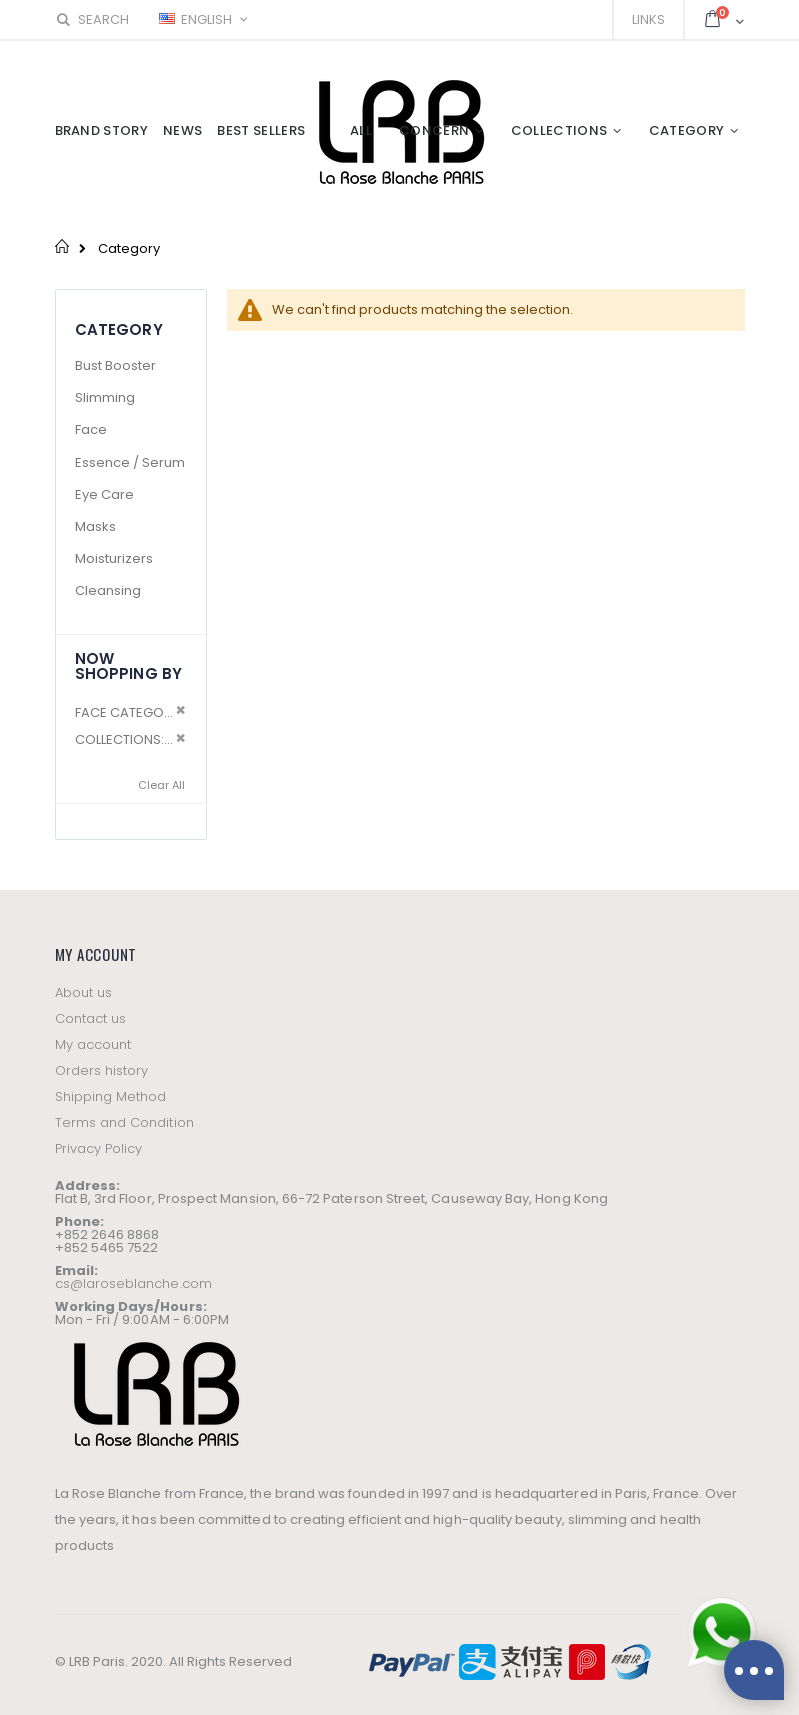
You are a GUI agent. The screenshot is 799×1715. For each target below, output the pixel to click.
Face (91, 429)
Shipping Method (111, 1096)
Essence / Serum (130, 462)
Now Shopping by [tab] (129, 666)
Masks (95, 526)
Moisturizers (114, 558)
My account (93, 1044)
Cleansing (108, 590)
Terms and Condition (124, 1122)
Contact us (91, 1018)
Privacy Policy (99, 1148)
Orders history (102, 1070)
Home (62, 246)
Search (92, 19)
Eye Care (104, 494)
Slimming (105, 397)
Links (648, 19)
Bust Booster (115, 365)
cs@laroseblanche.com (133, 1283)
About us (84, 992)
